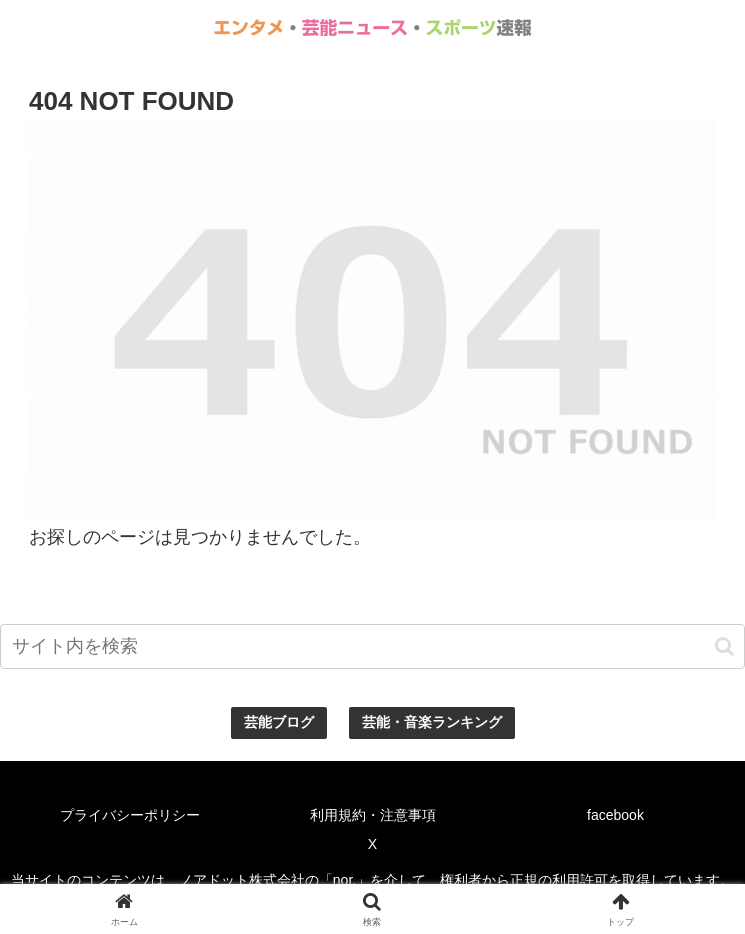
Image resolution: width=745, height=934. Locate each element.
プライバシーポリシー (130, 815)
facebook (615, 815)
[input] (372, 646)
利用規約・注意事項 (373, 815)
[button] (724, 646)
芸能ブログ (279, 722)
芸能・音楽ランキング (432, 722)
